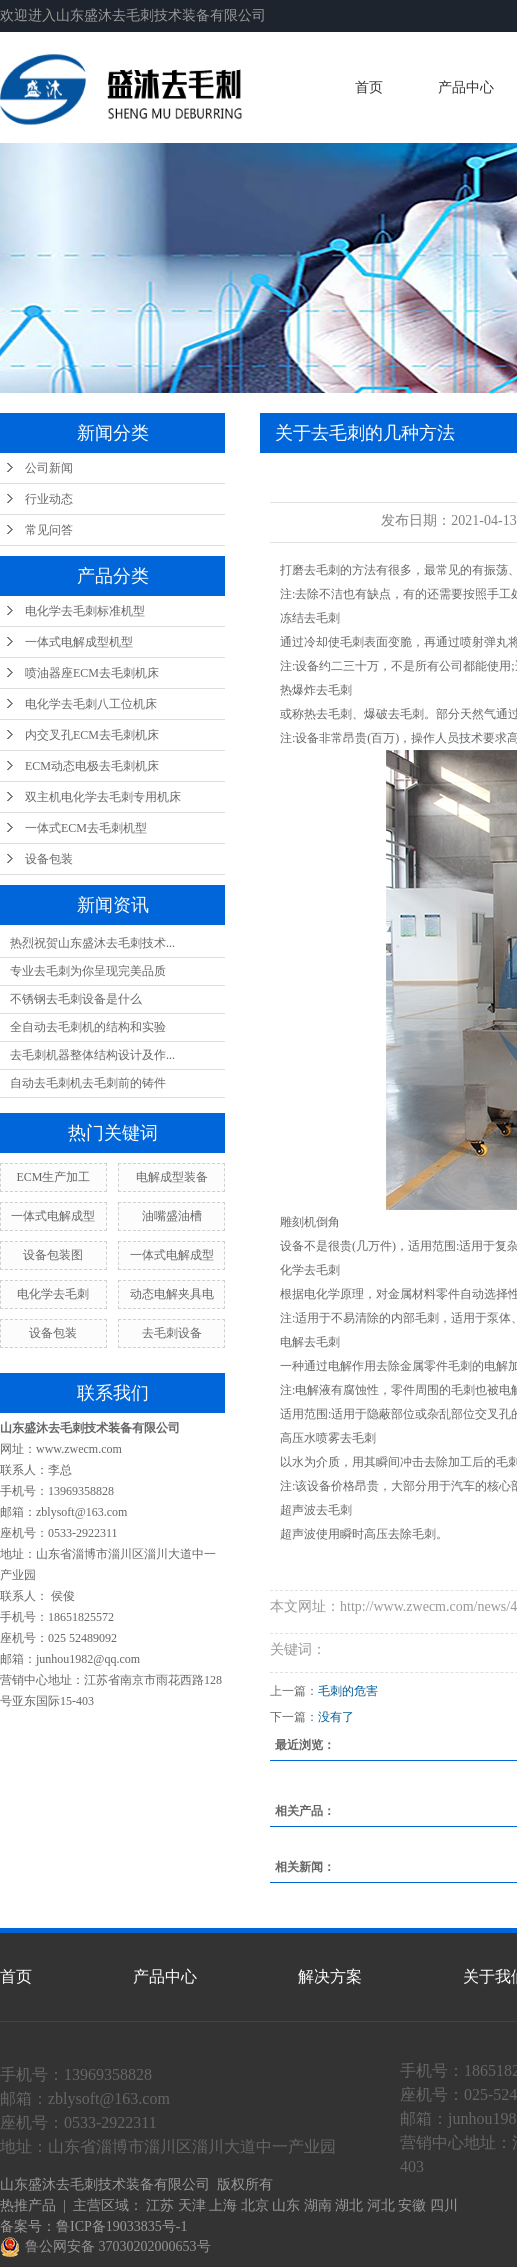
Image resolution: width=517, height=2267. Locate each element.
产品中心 (466, 87)
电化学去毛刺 (53, 1294)
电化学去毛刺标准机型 (85, 611)
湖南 (318, 2205)
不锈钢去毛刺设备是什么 (76, 999)
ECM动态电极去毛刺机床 (92, 766)
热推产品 (28, 2205)
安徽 (412, 2205)
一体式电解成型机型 (79, 642)
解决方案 (330, 1976)
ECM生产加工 (53, 1177)
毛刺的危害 (348, 1691)
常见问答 (49, 530)
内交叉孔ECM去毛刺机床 (92, 735)
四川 (444, 2205)
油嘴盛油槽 (172, 1216)
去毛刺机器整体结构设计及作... (92, 1055)
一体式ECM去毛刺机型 (86, 828)
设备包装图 (53, 1255)
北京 (255, 2205)
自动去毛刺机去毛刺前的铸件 (88, 1083)
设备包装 (49, 859)
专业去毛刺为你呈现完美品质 (88, 971)
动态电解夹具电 (172, 1294)
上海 (223, 2205)
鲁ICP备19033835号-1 (121, 2226)
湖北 (349, 2205)
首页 (369, 87)
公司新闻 (49, 468)
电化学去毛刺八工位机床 (91, 704)
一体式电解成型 (53, 1216)
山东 (286, 2205)
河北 (381, 2205)
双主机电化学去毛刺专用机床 (103, 797)
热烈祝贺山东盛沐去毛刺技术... (92, 943)
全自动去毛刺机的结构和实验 (88, 1027)
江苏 (160, 2205)
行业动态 (49, 499)
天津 (192, 2205)
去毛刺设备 (172, 1333)
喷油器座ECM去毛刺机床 (92, 673)
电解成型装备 (172, 1177)
